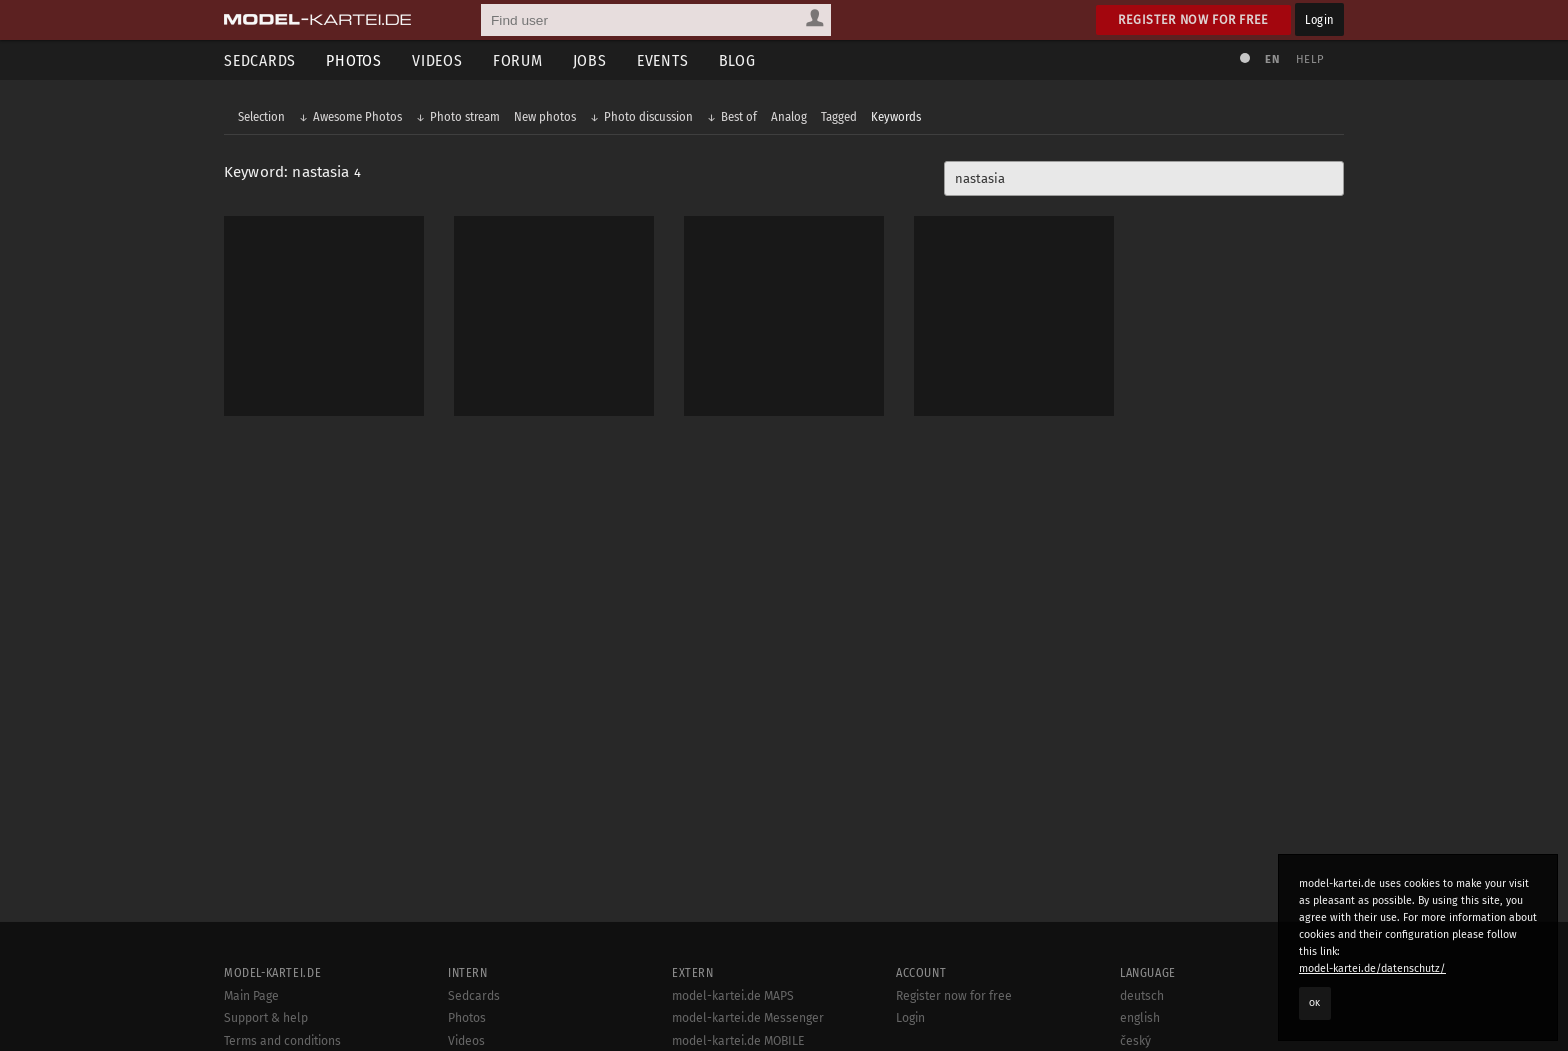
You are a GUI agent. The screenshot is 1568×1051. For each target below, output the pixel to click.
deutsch (1142, 996)
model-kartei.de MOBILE (738, 1041)
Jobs (590, 60)
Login (1319, 19)
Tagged (839, 116)
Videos (437, 60)
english (1140, 1018)
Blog (737, 60)
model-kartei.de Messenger (748, 1018)
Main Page (251, 996)
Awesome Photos (357, 116)
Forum (518, 60)
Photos (354, 60)
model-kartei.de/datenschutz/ (1372, 968)
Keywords (896, 116)
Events (663, 60)
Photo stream (465, 116)
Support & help (266, 1018)
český (1135, 1041)
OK (1315, 1003)
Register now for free (1193, 19)
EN (1272, 59)
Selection (261, 116)
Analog (789, 116)
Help (1310, 59)
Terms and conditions (282, 1041)
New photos (545, 116)
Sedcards (260, 60)
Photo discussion (648, 116)
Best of (739, 116)
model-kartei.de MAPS (733, 996)
